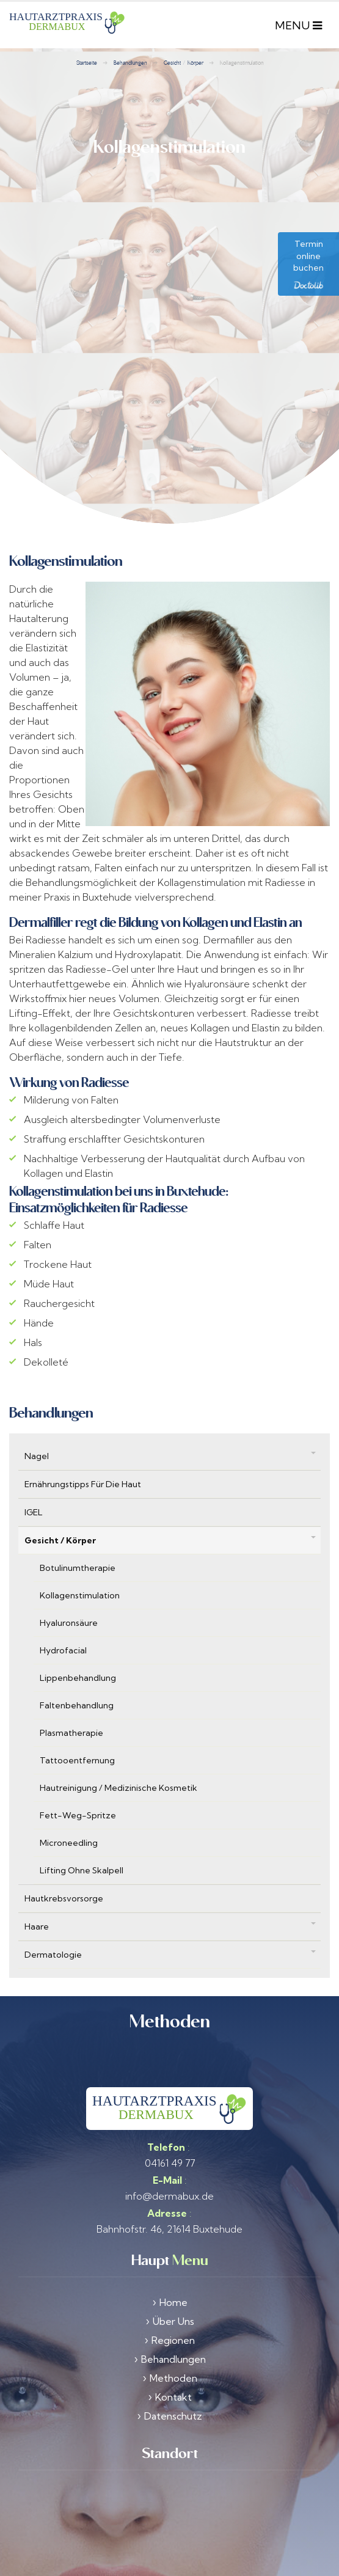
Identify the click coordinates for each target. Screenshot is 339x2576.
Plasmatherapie (71, 1698)
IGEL (33, 1478)
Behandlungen (173, 2325)
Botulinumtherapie (77, 1533)
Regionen (173, 2306)
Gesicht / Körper (60, 1506)
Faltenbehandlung (77, 1671)
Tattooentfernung (77, 1726)
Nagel (36, 1421)
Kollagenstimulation (80, 1561)
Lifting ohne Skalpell (81, 1836)
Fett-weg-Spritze (78, 1781)
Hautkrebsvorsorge (63, 1864)
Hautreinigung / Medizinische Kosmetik (118, 1753)
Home (173, 2268)
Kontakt (173, 2363)
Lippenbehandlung (78, 1643)
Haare (36, 1892)
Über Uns (173, 2287)
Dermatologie (53, 1920)
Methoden (173, 2344)
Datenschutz (173, 2382)
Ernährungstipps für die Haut (82, 1449)
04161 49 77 (170, 2129)
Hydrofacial (63, 1616)
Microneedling (69, 1808)
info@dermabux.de (169, 2162)
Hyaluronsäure (69, 1588)
